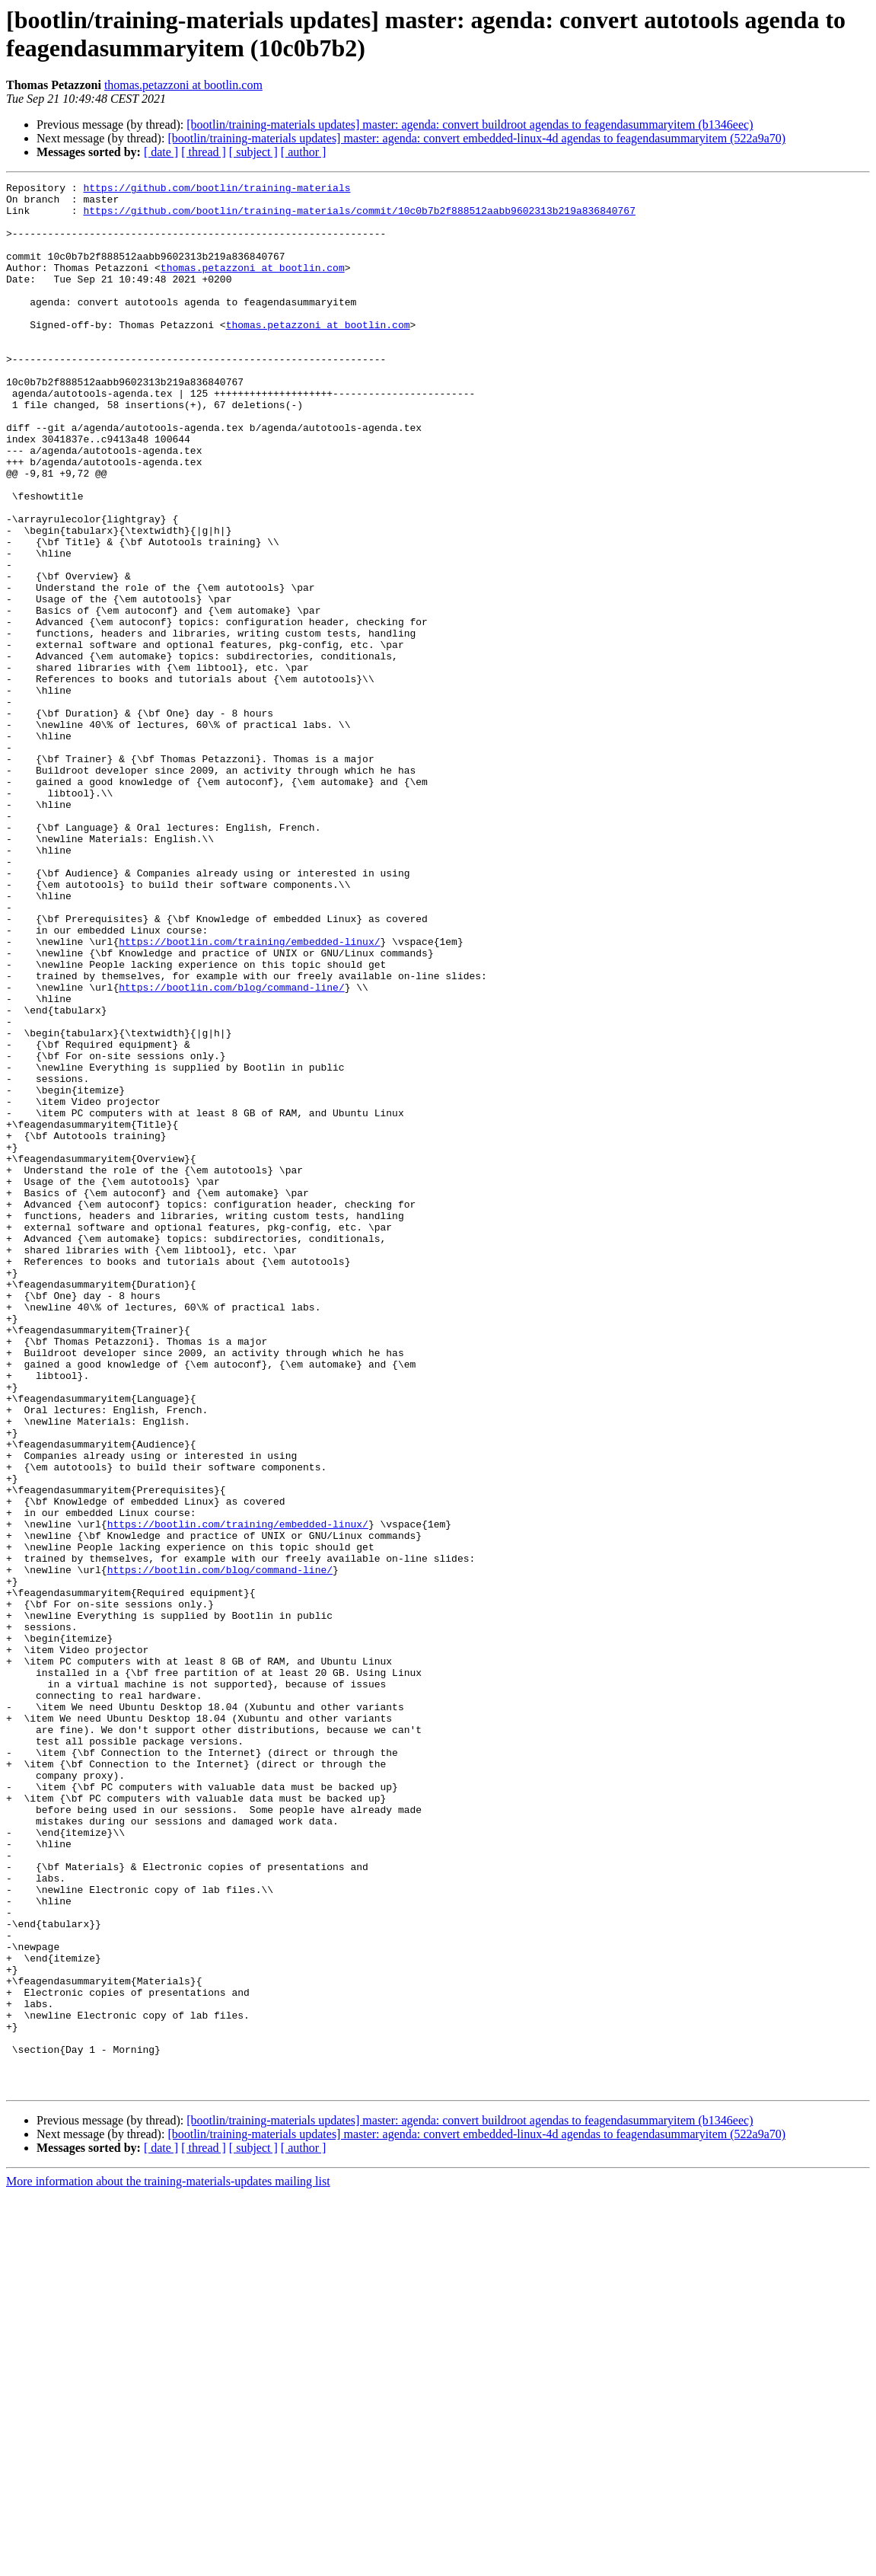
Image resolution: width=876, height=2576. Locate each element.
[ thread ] (203, 151)
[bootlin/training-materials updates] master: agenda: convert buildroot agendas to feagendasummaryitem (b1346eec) (469, 124)
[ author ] (304, 151)
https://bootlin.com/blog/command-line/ (231, 1149)
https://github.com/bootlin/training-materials (216, 189)
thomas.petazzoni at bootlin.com (183, 84)
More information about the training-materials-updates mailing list (168, 2562)
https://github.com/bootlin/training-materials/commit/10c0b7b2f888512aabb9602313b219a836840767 (359, 217)
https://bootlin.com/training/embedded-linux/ (249, 1094)
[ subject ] (253, 151)
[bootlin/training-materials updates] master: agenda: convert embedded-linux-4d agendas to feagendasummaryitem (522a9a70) (476, 138)
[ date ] (161, 151)
